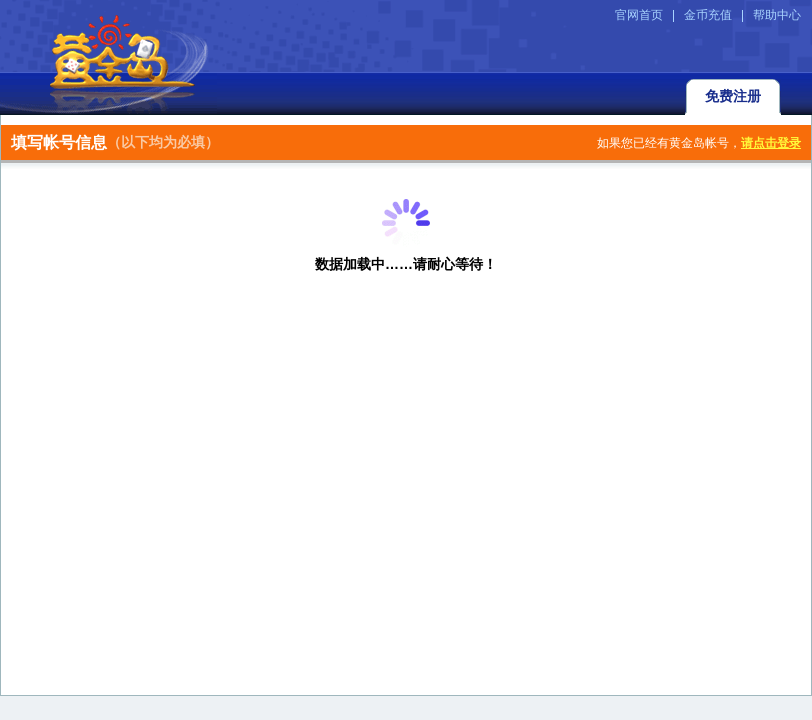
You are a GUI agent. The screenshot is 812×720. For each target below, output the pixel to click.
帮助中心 (777, 15)
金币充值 (708, 15)
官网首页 (639, 15)
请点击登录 (771, 143)
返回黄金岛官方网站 (108, 57)
